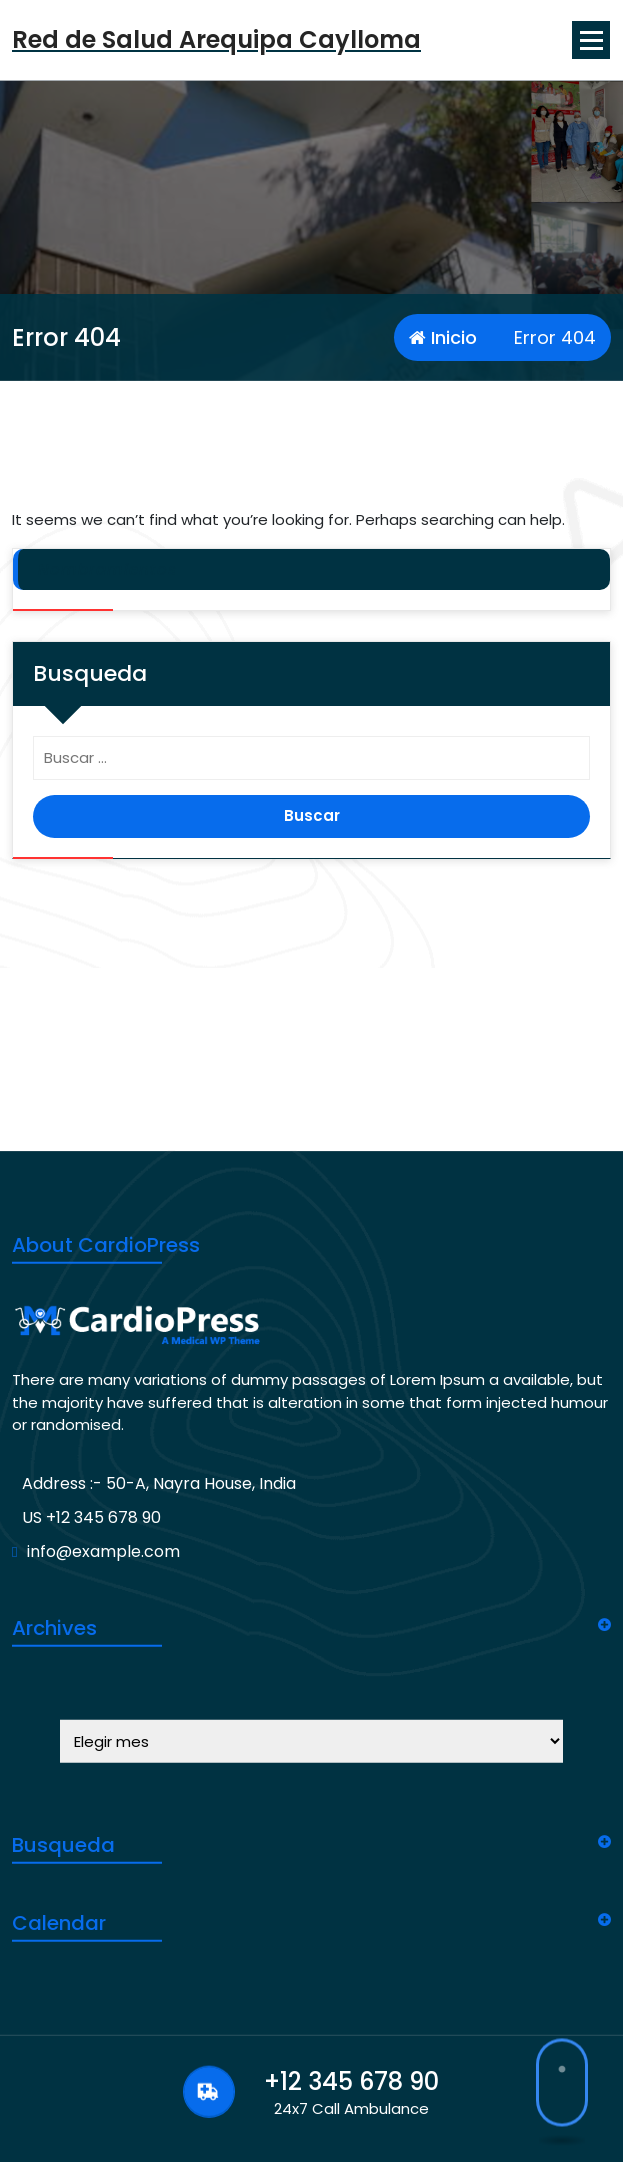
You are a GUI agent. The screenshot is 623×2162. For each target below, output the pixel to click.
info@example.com (103, 1841)
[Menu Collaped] (591, 40)
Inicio (443, 337)
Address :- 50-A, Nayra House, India (159, 1773)
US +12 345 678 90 (91, 1807)
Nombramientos (107, 569)
